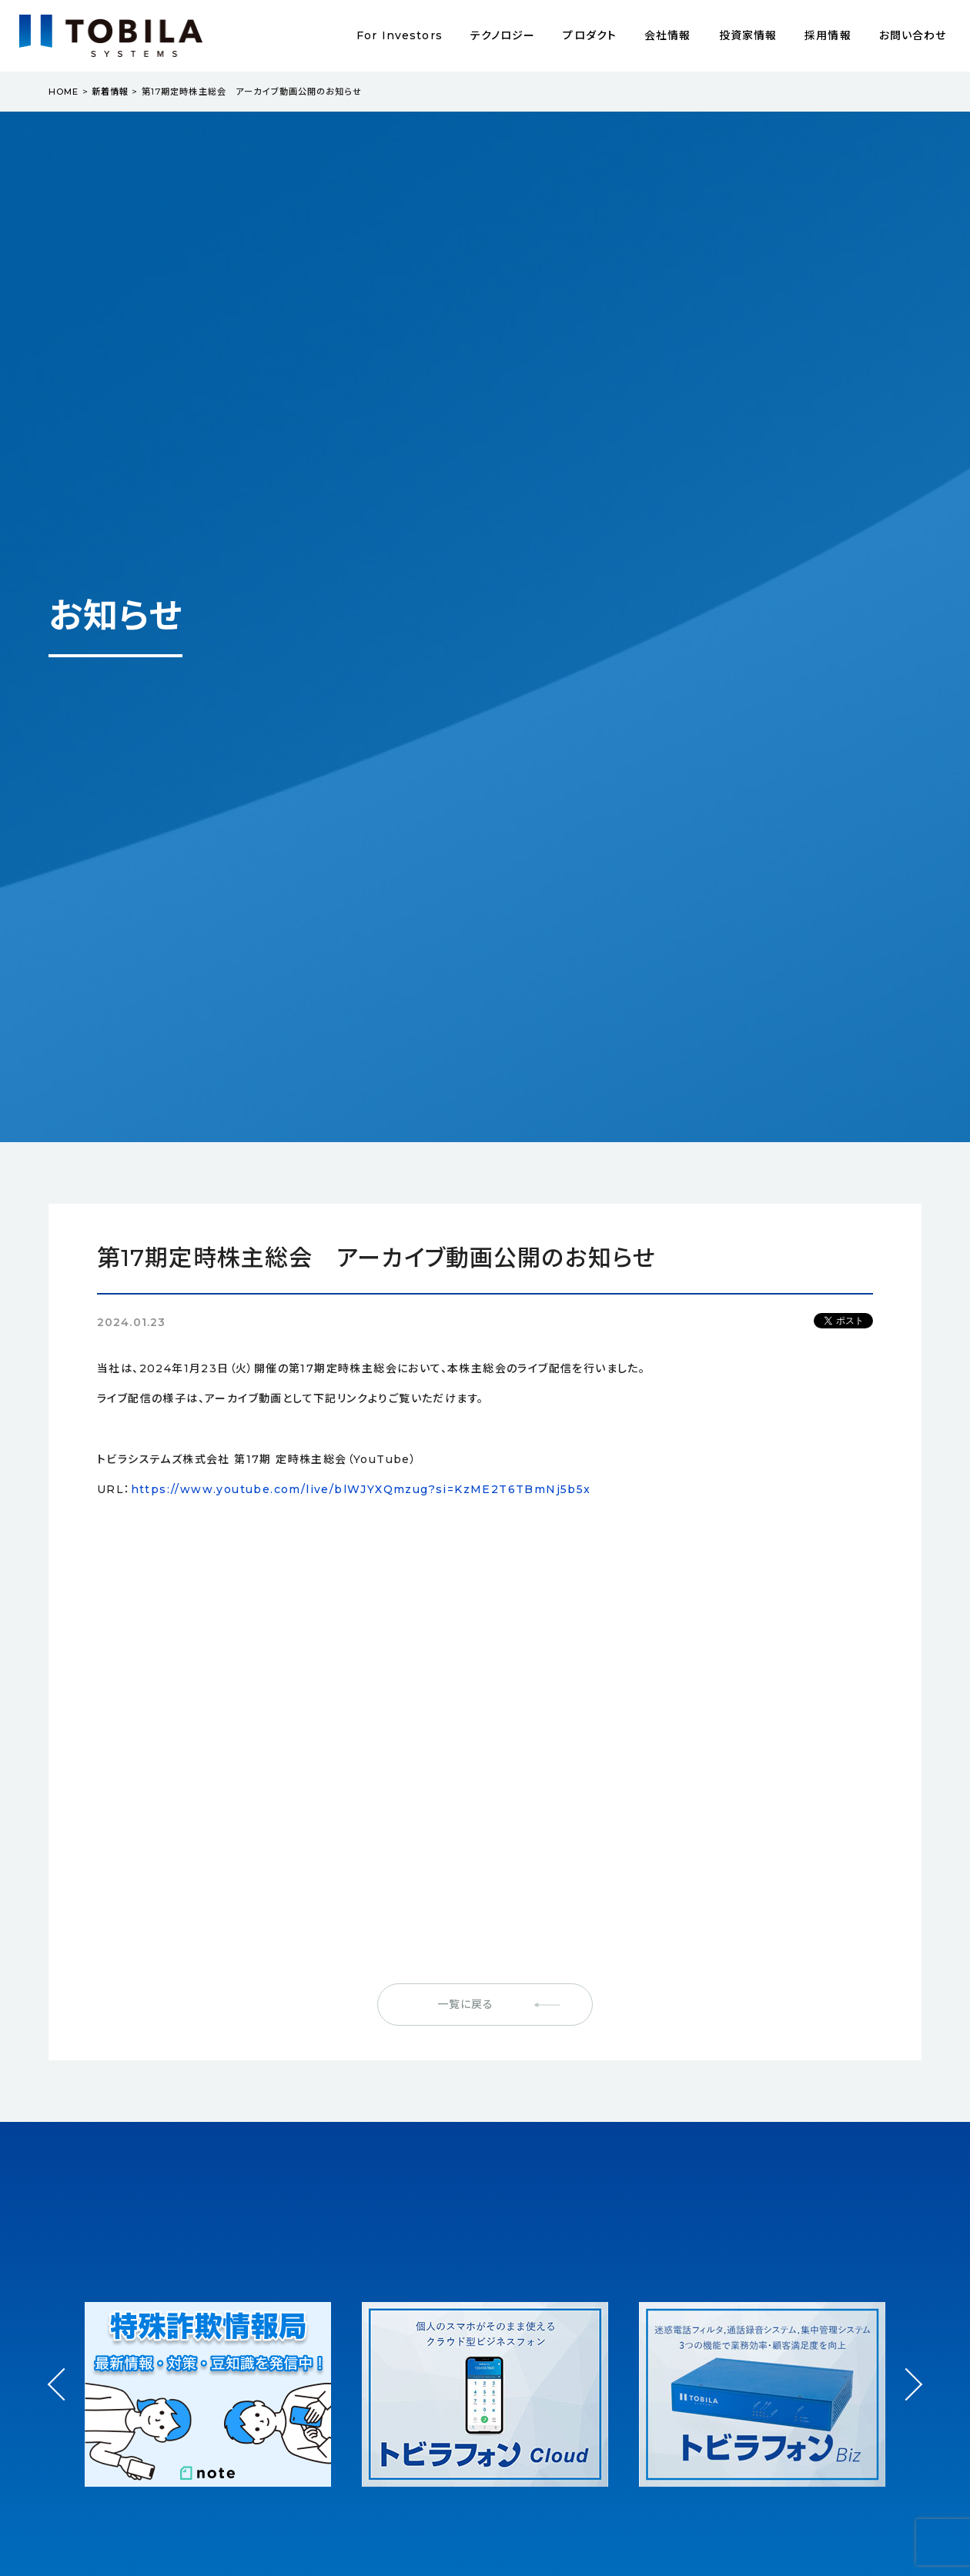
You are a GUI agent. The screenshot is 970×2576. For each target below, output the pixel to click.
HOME (63, 91)
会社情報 (667, 35)
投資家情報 (748, 35)
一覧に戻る (465, 2004)
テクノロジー (503, 35)
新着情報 (110, 91)
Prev (64, 2398)
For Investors (399, 35)
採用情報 (827, 35)
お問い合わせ (913, 35)
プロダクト (590, 35)
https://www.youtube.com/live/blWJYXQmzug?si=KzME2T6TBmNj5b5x (361, 1489)
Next (906, 2370)
